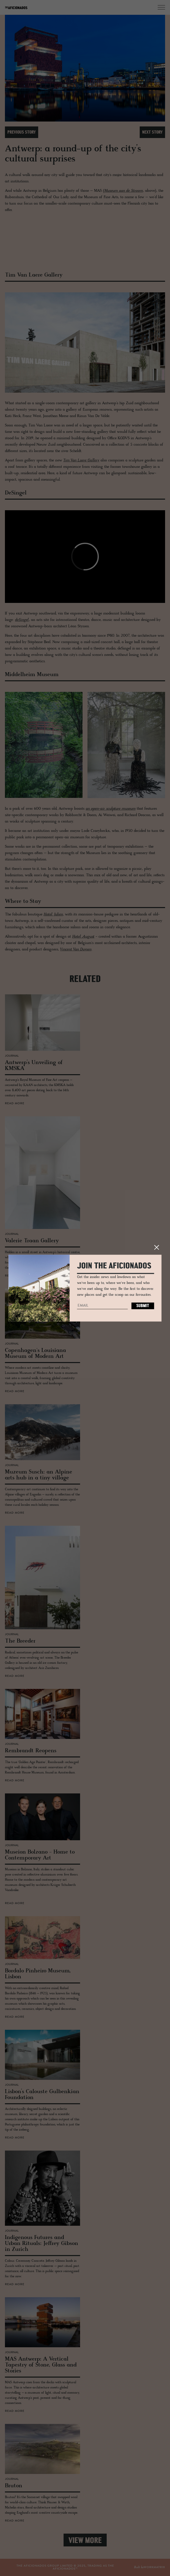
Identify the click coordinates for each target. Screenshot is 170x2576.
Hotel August (83, 936)
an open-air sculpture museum (111, 808)
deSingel (22, 619)
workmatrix (154, 2567)
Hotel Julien (53, 914)
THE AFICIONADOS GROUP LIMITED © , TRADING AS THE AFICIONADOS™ (65, 2567)
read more (14, 1103)
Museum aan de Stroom (123, 190)
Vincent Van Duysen (75, 949)
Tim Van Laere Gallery (81, 460)
